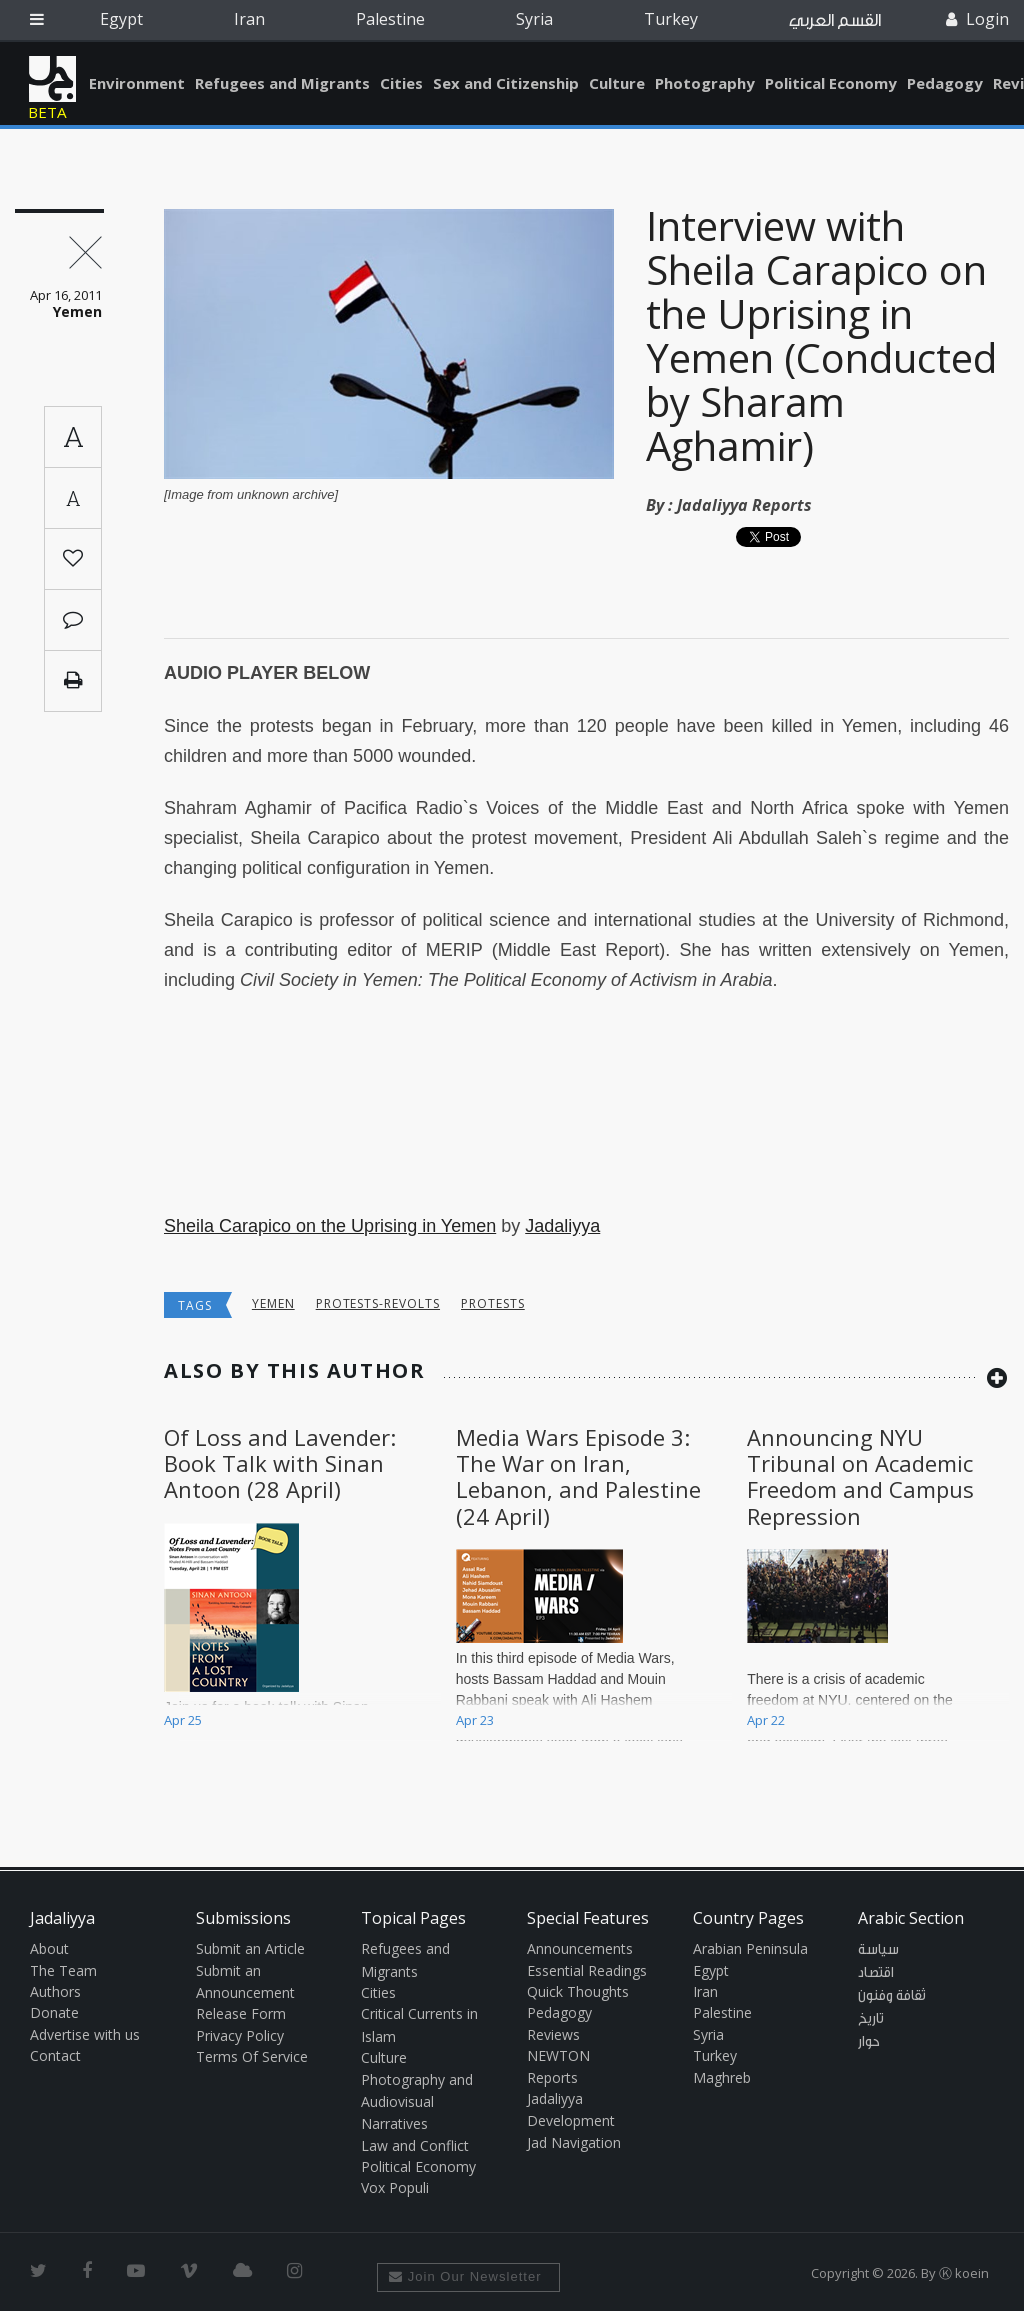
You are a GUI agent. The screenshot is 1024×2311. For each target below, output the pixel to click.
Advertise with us (85, 2034)
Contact (55, 2055)
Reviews (553, 2034)
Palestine (390, 19)
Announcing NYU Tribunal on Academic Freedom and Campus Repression (860, 1476)
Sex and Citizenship (506, 83)
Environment (137, 83)
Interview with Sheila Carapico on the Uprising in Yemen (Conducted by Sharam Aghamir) (821, 335)
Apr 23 (475, 1720)
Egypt (121, 19)
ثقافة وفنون (892, 1996)
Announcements (580, 1948)
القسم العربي (835, 20)
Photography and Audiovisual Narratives (417, 2102)
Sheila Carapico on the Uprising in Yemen (330, 1226)
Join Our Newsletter (465, 2276)
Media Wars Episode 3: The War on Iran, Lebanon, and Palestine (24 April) (578, 1476)
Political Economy (831, 83)
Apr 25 (183, 1720)
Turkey (671, 19)
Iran (249, 19)
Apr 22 (766, 1720)
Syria (534, 19)
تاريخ (871, 2019)
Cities (401, 83)
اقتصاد (876, 1973)
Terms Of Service (252, 2056)
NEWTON (558, 2055)
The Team (63, 1970)
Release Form (241, 2013)
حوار (869, 2042)
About (49, 1948)
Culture (617, 83)
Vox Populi (395, 2187)
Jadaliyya (52, 79)
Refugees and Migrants (282, 83)
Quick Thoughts (578, 1991)
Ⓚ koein (964, 2273)
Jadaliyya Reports (744, 505)
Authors (55, 1991)
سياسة (878, 1950)
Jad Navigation (574, 2142)
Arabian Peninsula (750, 1948)
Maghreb (722, 2077)
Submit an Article (250, 1948)
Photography (705, 83)
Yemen (273, 1303)
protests (493, 1303)
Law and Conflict (415, 2145)
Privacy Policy (240, 2035)
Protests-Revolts (378, 1303)
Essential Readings (587, 1970)
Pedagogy (945, 83)
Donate (54, 2012)
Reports (552, 2077)
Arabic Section (911, 1918)
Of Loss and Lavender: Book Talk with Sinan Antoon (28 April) (280, 1463)
